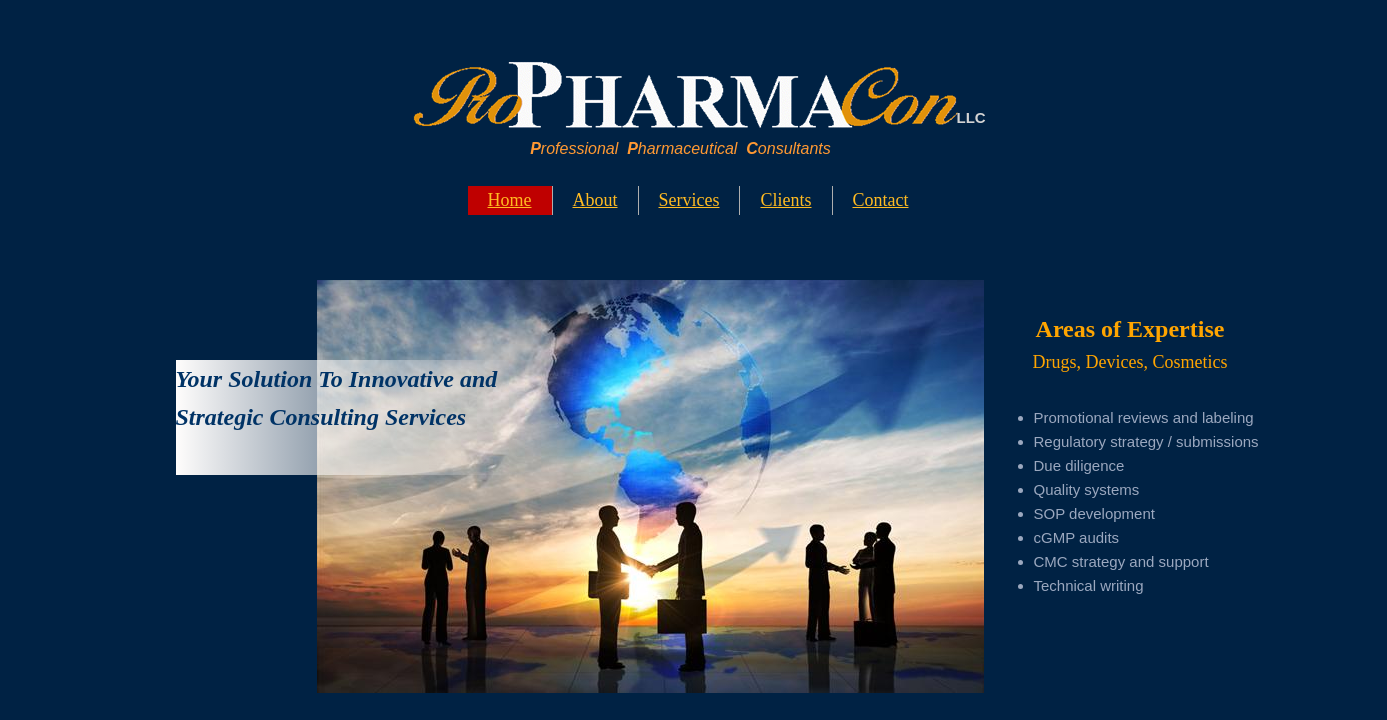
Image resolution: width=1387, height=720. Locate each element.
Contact (881, 200)
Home (510, 200)
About (595, 200)
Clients (785, 200)
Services (689, 200)
